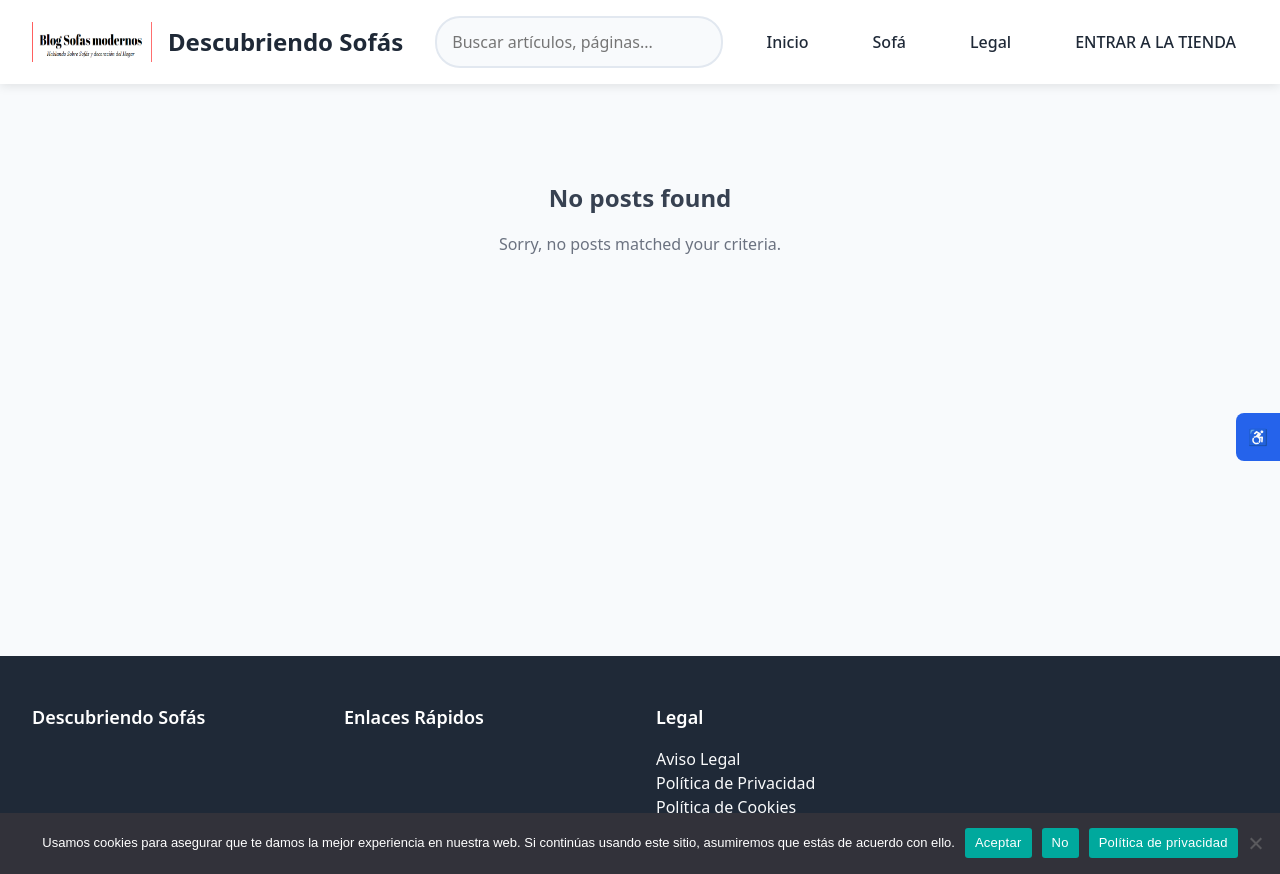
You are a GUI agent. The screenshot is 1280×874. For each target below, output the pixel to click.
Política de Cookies (726, 807)
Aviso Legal (698, 759)
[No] (1255, 843)
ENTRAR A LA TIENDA (1155, 42)
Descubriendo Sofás (285, 41)
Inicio (788, 42)
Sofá (889, 42)
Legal (990, 42)
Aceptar (998, 842)
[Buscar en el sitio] (578, 42)
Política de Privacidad (735, 783)
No (1060, 842)
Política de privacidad (1163, 842)
